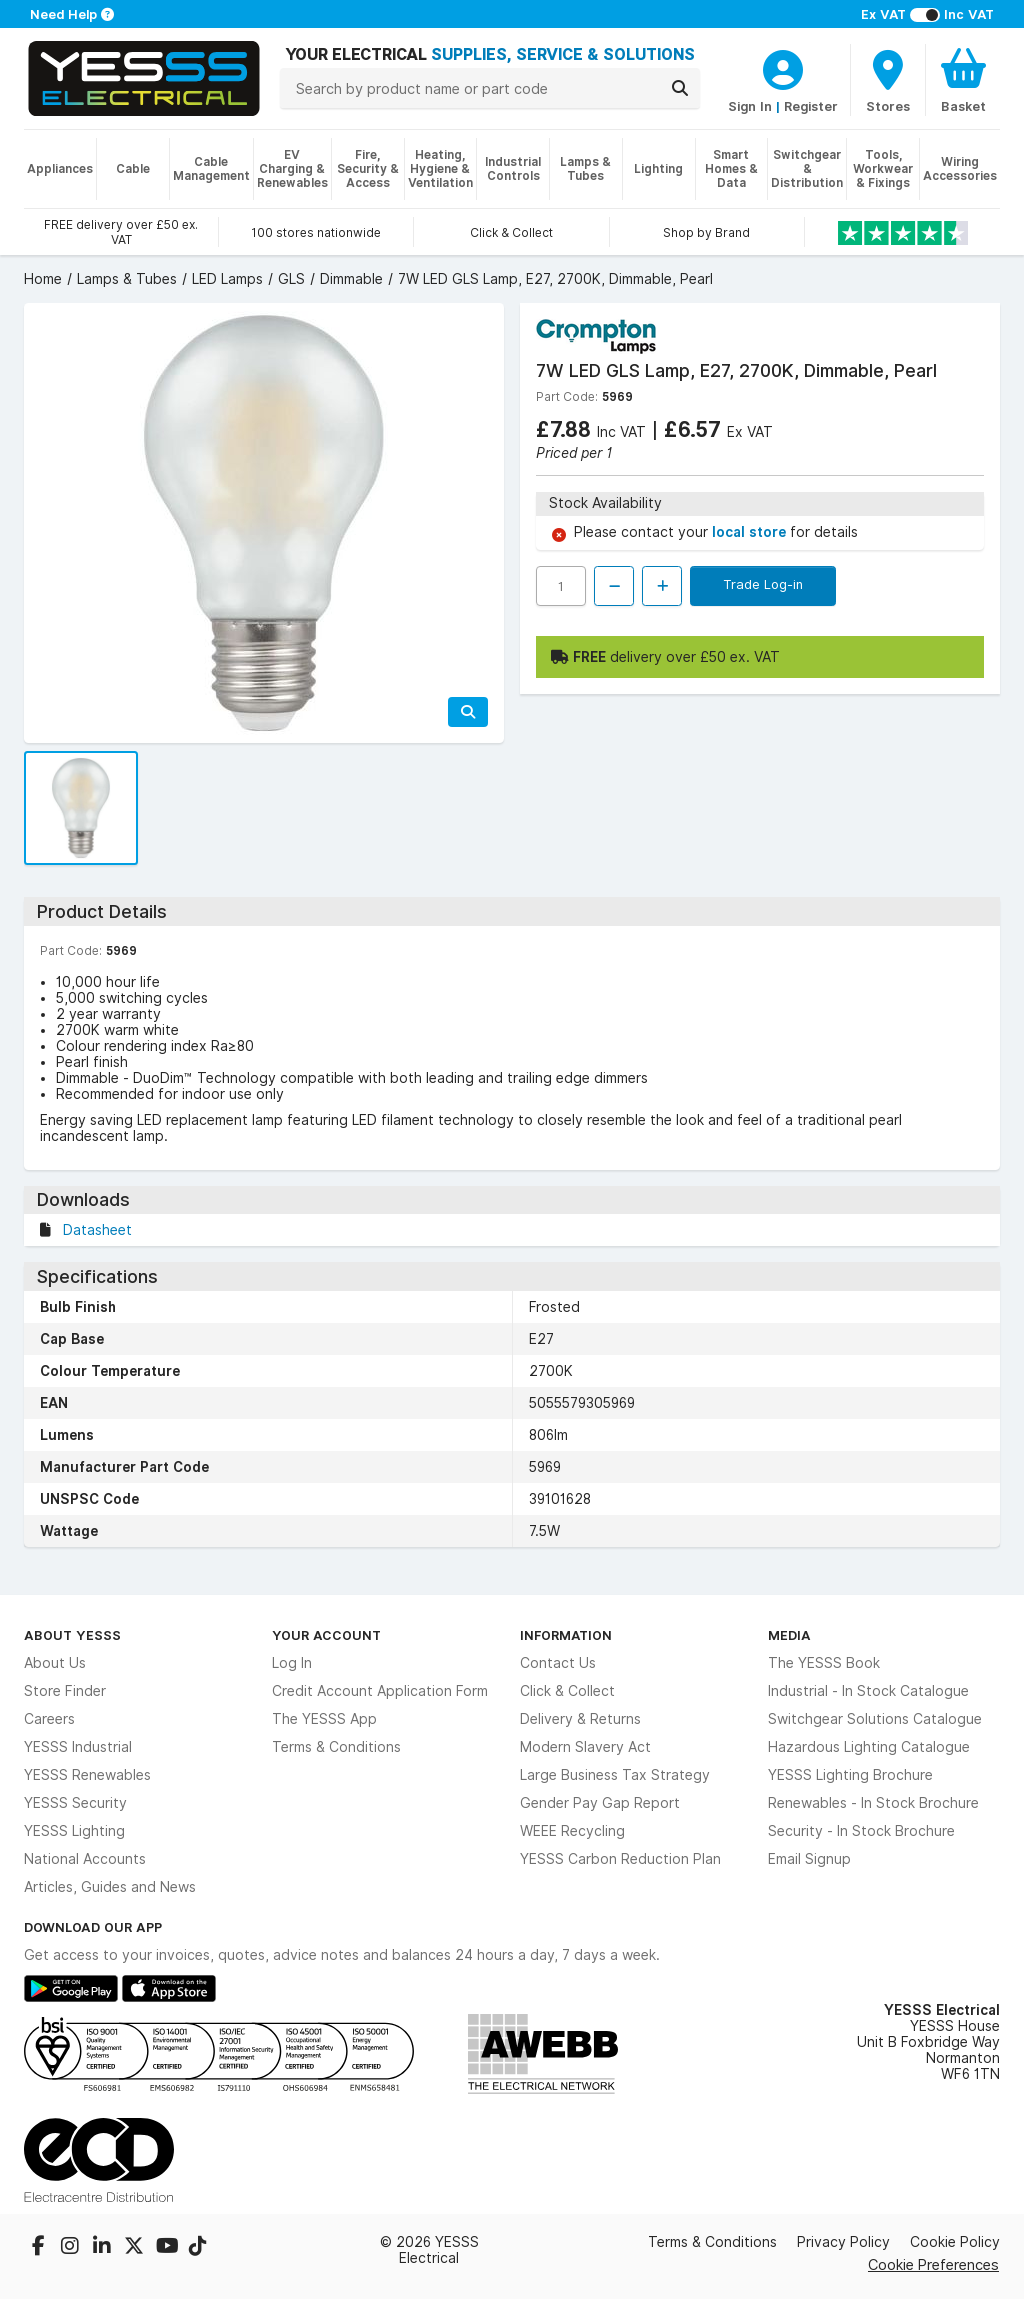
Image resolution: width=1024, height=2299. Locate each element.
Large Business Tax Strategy (615, 1775)
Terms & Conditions (336, 1747)
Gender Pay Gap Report (600, 1803)
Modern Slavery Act (585, 1747)
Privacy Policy (843, 2242)
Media (789, 1635)
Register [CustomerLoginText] (811, 106)
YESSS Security (75, 1803)
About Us (55, 1663)
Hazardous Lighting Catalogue (869, 1747)
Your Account (326, 1635)
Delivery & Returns (580, 1719)
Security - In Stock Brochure (861, 1831)
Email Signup (809, 1859)
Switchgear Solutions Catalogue (875, 1719)
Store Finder (65, 1691)
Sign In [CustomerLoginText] (750, 106)
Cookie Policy (955, 2242)
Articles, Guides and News (110, 1887)
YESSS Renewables (87, 1775)
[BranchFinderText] (888, 80)
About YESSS (72, 1635)
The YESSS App (324, 1719)
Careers (49, 1719)
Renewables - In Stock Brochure (873, 1803)
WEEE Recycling (572, 1831)
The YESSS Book (824, 1663)
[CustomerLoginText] (783, 67)
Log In (292, 1663)
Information (566, 1635)
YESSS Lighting (74, 1831)
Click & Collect (567, 1691)
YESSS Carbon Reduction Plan (620, 1859)
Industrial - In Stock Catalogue (868, 1691)
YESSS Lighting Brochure (850, 1775)
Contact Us (558, 1663)
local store (751, 532)
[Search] (680, 88)
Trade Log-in (763, 584)
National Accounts (85, 1859)
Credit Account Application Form (380, 1691)
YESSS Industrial (78, 1747)
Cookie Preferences (933, 2264)
